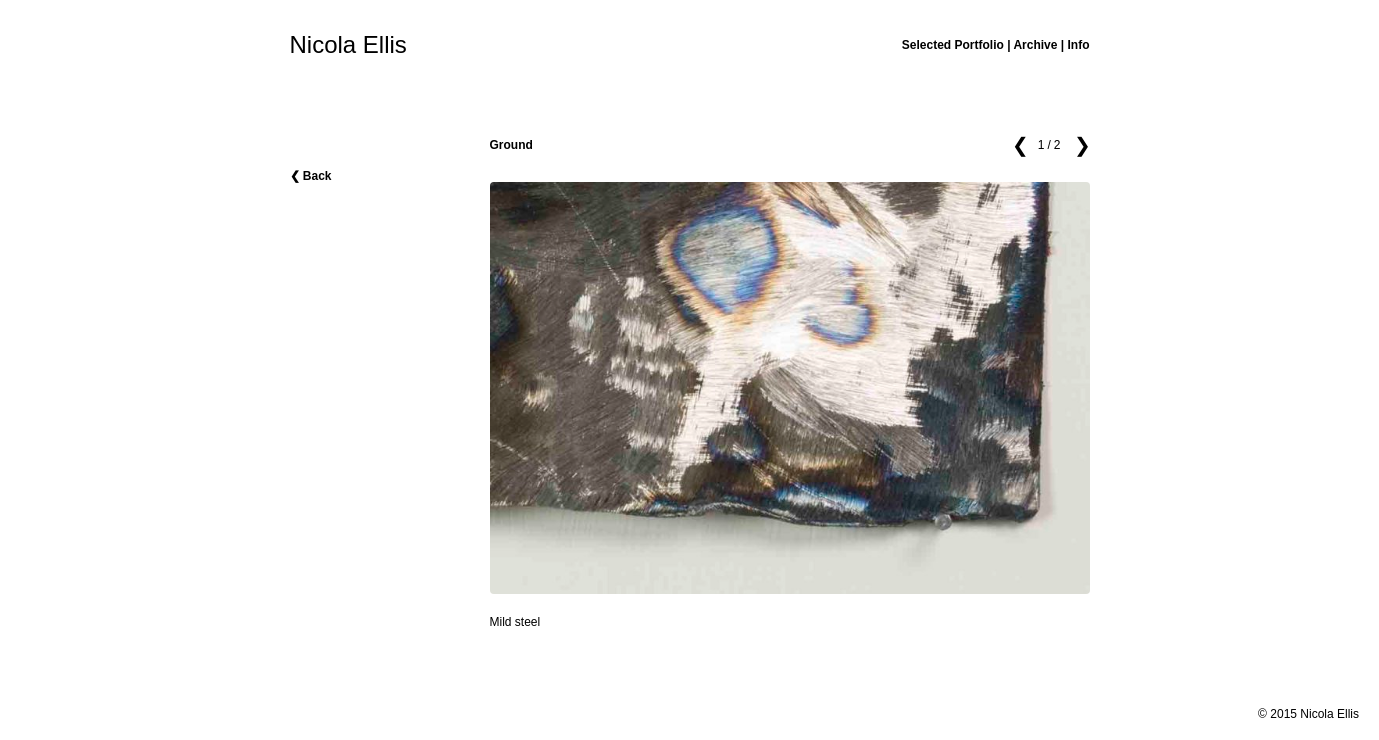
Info (1079, 45)
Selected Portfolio (953, 45)
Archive (1035, 45)
